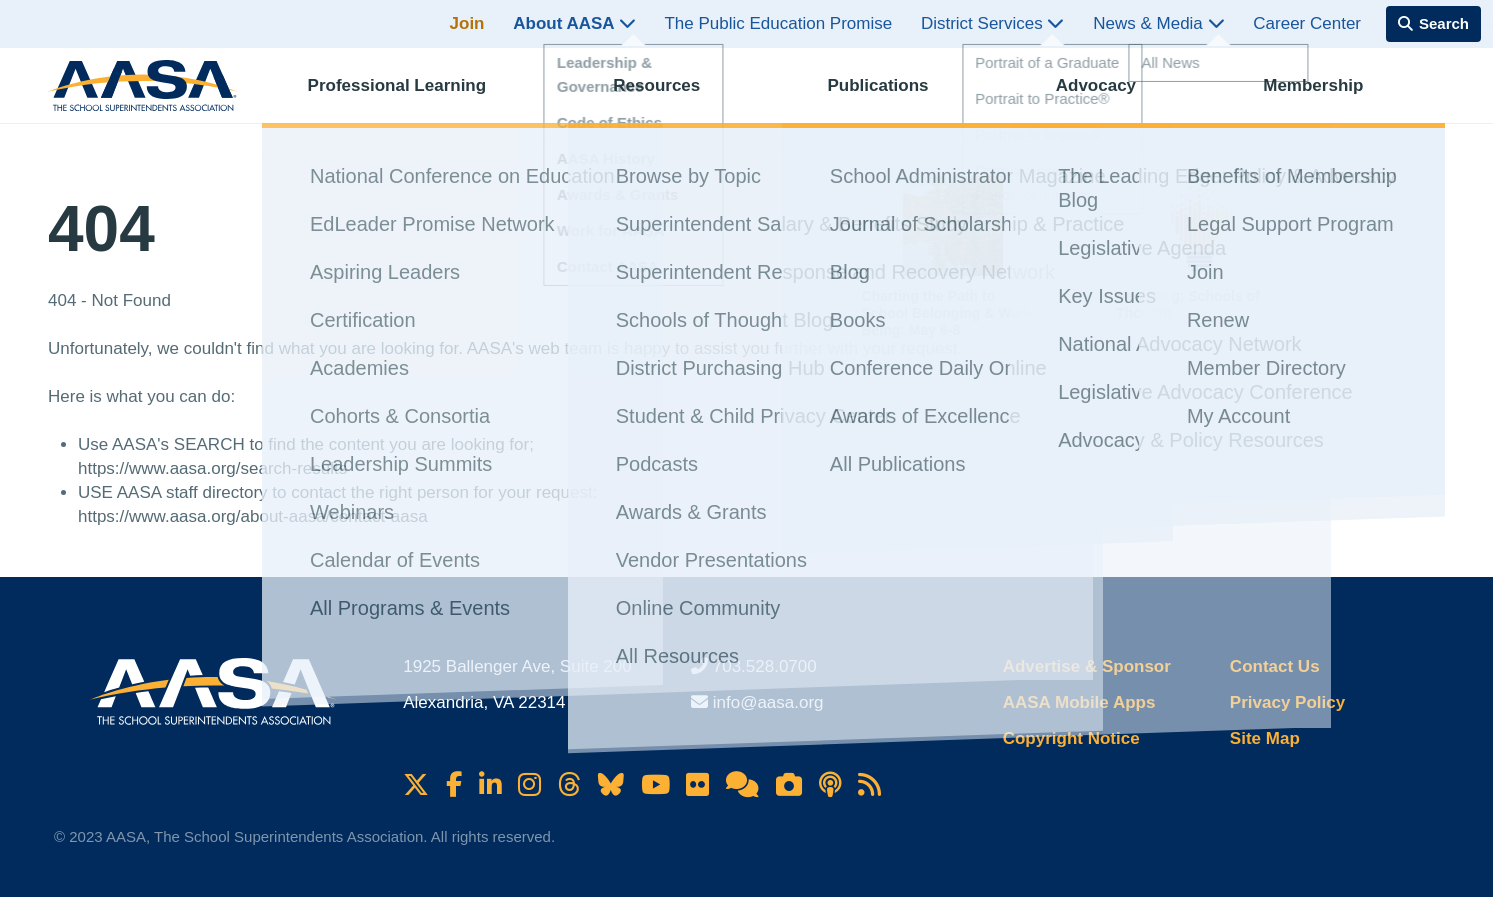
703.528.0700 (765, 666)
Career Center (1307, 23)
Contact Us (1275, 666)
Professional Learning (415, 95)
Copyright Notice (1071, 738)
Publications (895, 95)
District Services (993, 23)
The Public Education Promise (778, 23)
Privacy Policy (1287, 702)
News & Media (1158, 23)
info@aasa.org (768, 702)
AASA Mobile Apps (1079, 702)
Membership (1331, 95)
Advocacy (1114, 95)
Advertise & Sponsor (1087, 666)
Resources (674, 95)
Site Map (1265, 738)
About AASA (574, 23)
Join (467, 23)
